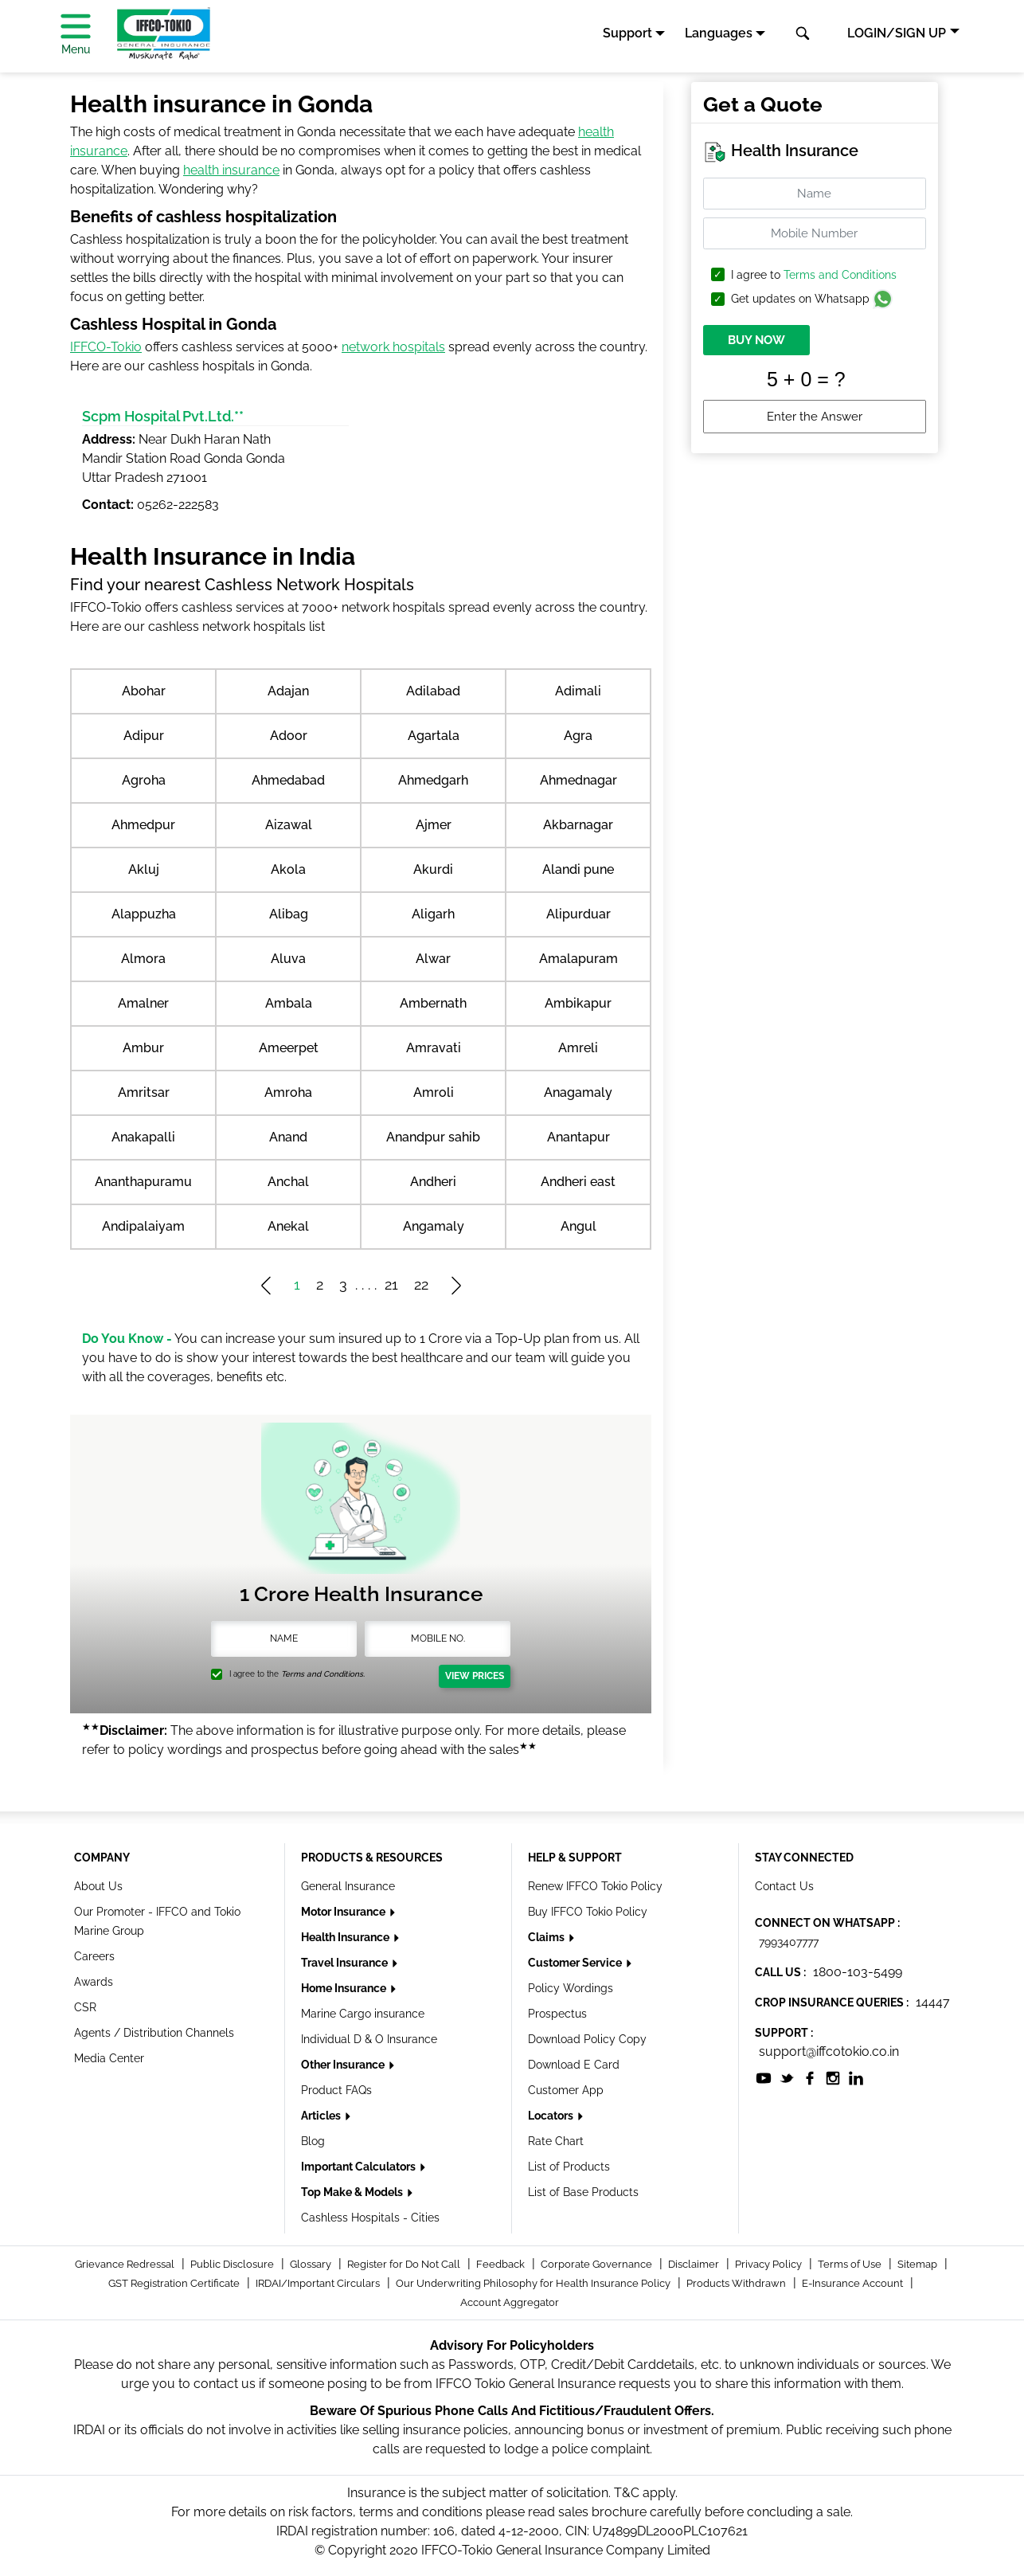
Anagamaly (578, 1092)
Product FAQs (336, 2090)
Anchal (288, 1181)
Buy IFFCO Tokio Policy (587, 1911)
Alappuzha (143, 914)
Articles (322, 2115)
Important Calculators (359, 2166)
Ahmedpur (143, 824)
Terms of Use (851, 2264)
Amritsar (144, 1092)
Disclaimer (694, 2264)
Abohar (144, 691)
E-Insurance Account (853, 2283)
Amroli (433, 1092)
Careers (94, 1956)
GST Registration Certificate (175, 2283)
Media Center (109, 2058)
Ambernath (433, 1003)
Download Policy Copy (587, 2039)
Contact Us (784, 1886)
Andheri (433, 1181)
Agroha (144, 780)
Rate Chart (556, 2141)
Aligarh (433, 914)
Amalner (143, 1003)
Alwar (433, 958)
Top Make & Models (353, 2192)
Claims (547, 1937)
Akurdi (433, 869)
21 (391, 1284)
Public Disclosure (233, 2264)
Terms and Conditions (840, 274)
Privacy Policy (769, 2264)
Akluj (143, 869)
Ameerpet (289, 1047)
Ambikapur (578, 1003)
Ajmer (433, 824)
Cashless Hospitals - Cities (370, 2217)
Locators (552, 2115)
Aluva (288, 958)
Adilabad (433, 691)
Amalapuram (578, 958)
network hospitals (393, 346)
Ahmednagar (578, 780)
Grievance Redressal (126, 2264)
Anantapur (578, 1137)
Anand (288, 1137)
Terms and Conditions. (323, 1674)
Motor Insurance (344, 1911)
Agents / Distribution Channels (154, 2032)
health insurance (231, 170)
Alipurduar (578, 914)
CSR (85, 2007)
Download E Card (573, 2064)
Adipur (143, 735)
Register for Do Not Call (405, 2264)
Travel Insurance (345, 1962)
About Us (98, 1886)
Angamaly (433, 1226)
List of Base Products (583, 2192)
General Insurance (348, 1886)
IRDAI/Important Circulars (319, 2283)
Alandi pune (578, 869)
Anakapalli (143, 1137)
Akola (288, 869)
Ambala (288, 1003)
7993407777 (789, 1942)
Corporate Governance (598, 2264)
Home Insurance (345, 1988)
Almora (143, 958)
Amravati (433, 1047)
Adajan (288, 691)
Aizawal (288, 824)
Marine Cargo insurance (362, 2013)
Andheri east (578, 1181)
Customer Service (576, 1962)
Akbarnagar (578, 824)
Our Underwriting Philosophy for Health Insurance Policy (534, 2283)
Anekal (288, 1226)
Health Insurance (346, 1937)
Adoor (288, 735)
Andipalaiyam (143, 1226)
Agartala (433, 735)
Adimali (578, 691)
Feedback (501, 2264)
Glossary (312, 2264)
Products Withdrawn (737, 2283)
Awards (93, 1981)
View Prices (474, 1675)
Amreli (578, 1047)
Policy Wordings (570, 1988)
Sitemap (918, 2264)
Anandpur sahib (433, 1137)
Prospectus (557, 2013)
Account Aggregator (509, 2302)
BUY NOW (756, 340)
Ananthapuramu (143, 1181)
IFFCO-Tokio (106, 346)
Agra (578, 735)
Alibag (288, 914)
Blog (313, 2141)
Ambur (143, 1047)
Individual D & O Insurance (369, 2039)
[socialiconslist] (763, 2077)
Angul (578, 1226)
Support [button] (627, 33)
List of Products (569, 2166)
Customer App (566, 2090)
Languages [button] (718, 33)
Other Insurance (344, 2064)
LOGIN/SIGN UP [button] (896, 33)
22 (421, 1284)
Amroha (288, 1092)
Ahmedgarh (433, 780)
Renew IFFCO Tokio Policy (595, 1886)
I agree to (814, 275)
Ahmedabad (288, 780)
